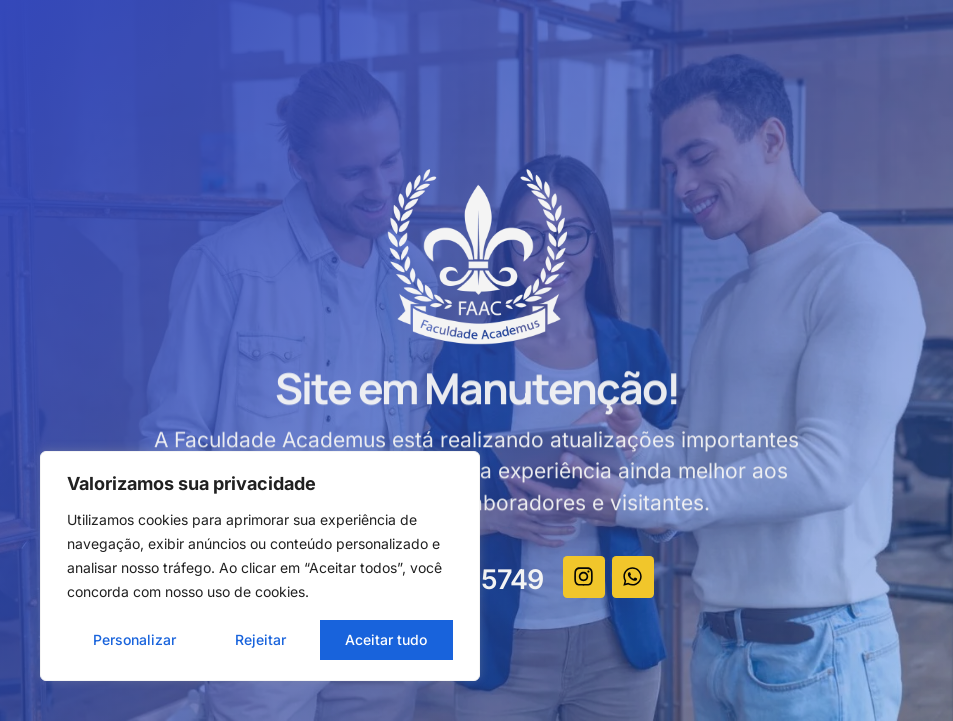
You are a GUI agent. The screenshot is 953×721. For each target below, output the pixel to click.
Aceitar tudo (386, 639)
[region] (260, 566)
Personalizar (134, 639)
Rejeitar (260, 639)
